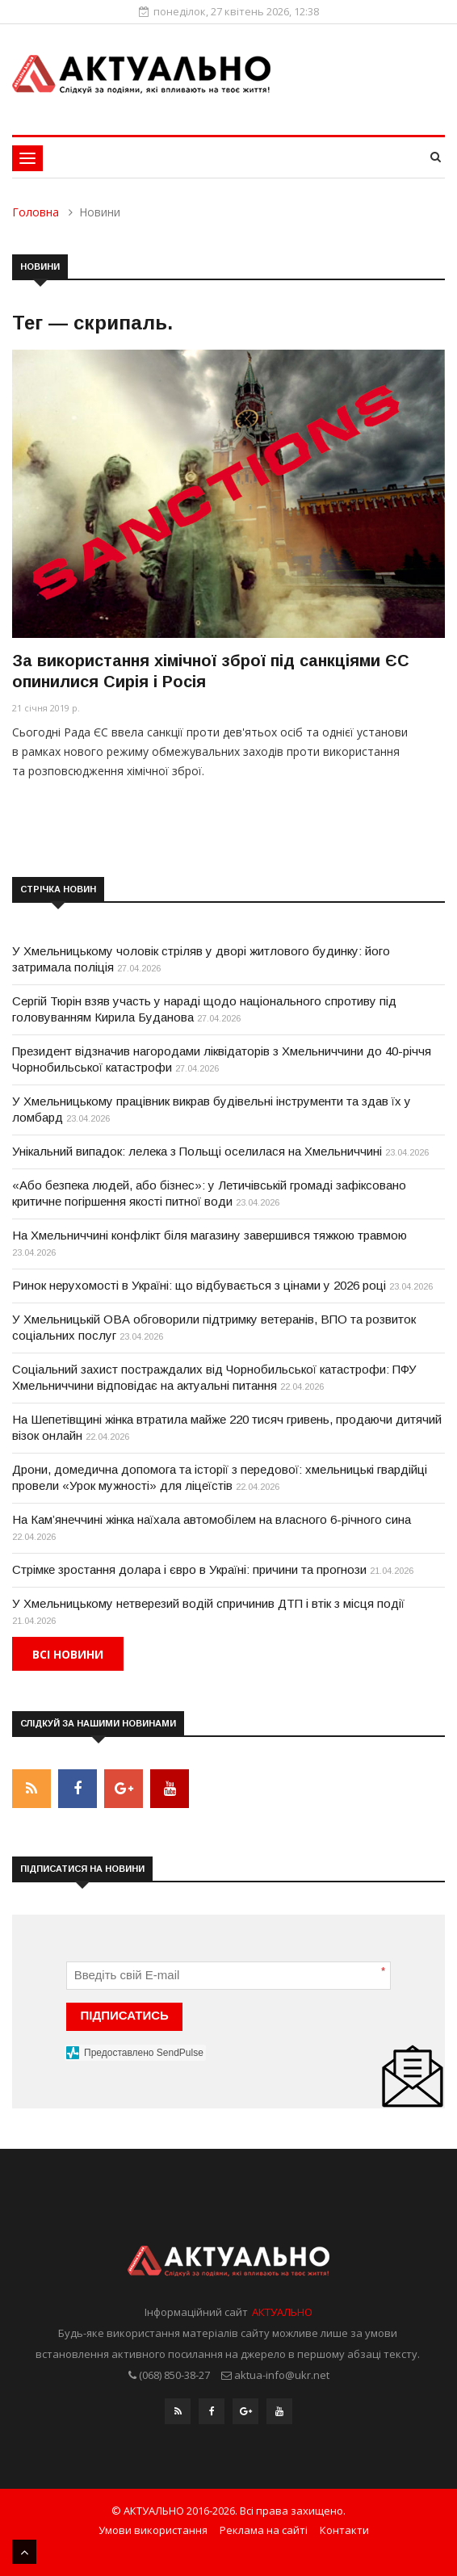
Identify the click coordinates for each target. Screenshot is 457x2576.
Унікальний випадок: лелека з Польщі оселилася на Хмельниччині (197, 1151)
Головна (35, 212)
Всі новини (67, 1654)
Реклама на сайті (264, 2530)
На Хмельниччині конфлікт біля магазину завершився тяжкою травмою (209, 1235)
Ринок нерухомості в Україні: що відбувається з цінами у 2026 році (199, 1285)
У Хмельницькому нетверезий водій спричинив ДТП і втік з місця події (208, 1603)
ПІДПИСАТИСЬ (125, 2015)
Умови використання (153, 2530)
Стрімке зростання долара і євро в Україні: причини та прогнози (189, 1569)
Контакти (344, 2530)
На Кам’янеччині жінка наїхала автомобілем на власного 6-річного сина (211, 1519)
